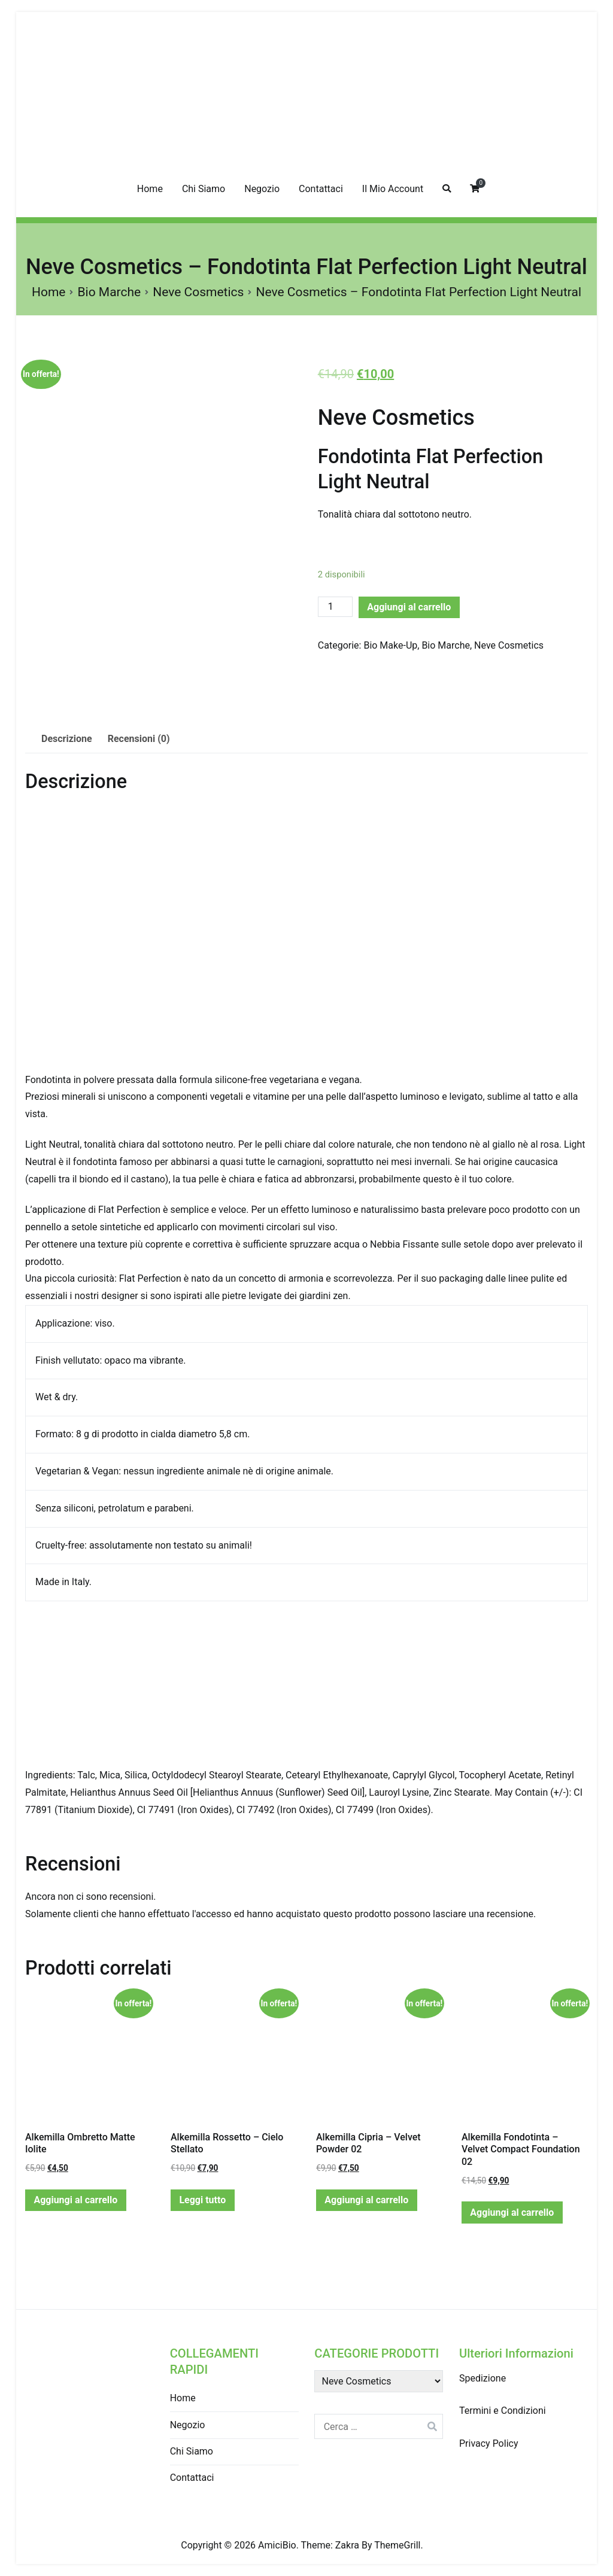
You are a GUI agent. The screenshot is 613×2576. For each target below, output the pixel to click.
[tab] (67, 739)
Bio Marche (109, 292)
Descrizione (66, 738)
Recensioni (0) (139, 738)
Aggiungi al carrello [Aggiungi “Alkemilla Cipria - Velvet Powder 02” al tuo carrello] (366, 2200)
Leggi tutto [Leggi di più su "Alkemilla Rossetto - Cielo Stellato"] (202, 2200)
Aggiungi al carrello (409, 607)
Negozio (262, 188)
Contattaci (321, 188)
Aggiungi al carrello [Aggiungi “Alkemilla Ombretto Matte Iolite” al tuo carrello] (75, 2200)
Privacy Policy (488, 2443)
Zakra (347, 2545)
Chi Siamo (203, 188)
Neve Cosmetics (198, 292)
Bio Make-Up (390, 645)
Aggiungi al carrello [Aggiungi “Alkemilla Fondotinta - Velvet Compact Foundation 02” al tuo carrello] (512, 2212)
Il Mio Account (392, 188)
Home (150, 188)
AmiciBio (277, 2545)
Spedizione (482, 2378)
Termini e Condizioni (502, 2410)
